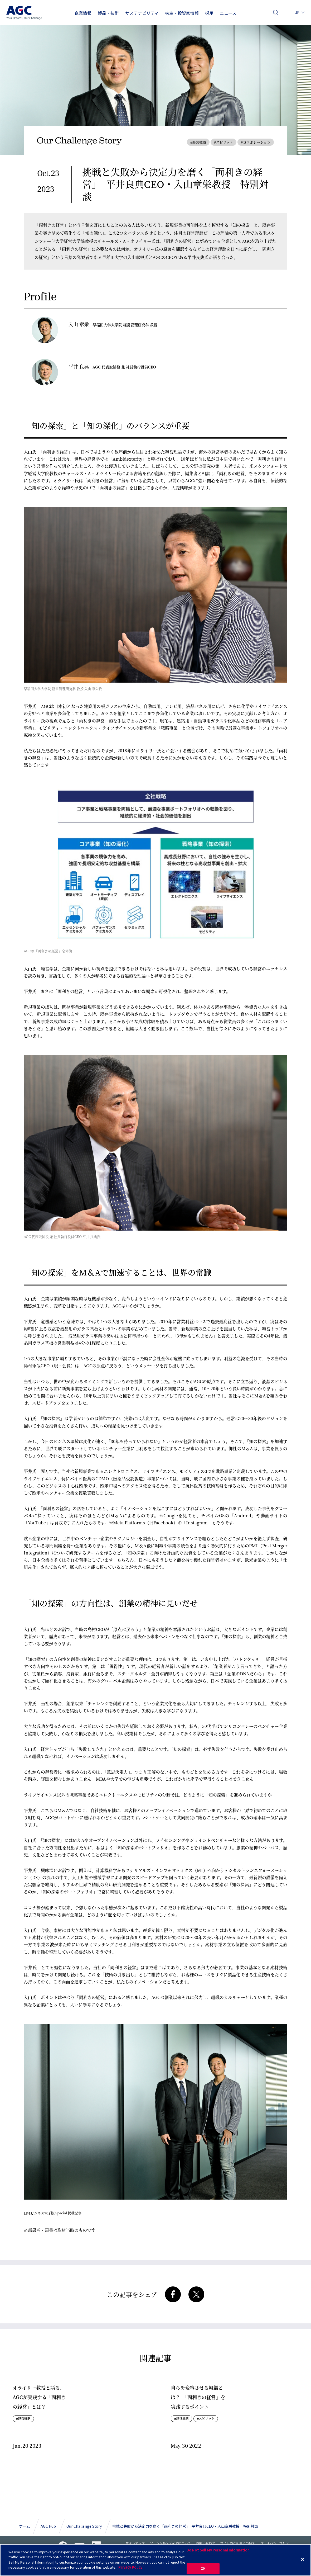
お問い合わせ (287, 14)
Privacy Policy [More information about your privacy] (130, 2567)
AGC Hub (48, 2526)
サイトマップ (135, 2543)
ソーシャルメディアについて (170, 2543)
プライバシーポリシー (276, 2543)
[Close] (302, 2559)
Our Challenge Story (84, 2526)
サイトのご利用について (237, 2543)
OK (203, 2568)
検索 (275, 14)
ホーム (24, 2526)
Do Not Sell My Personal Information (218, 2550)
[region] (155, 2560)
